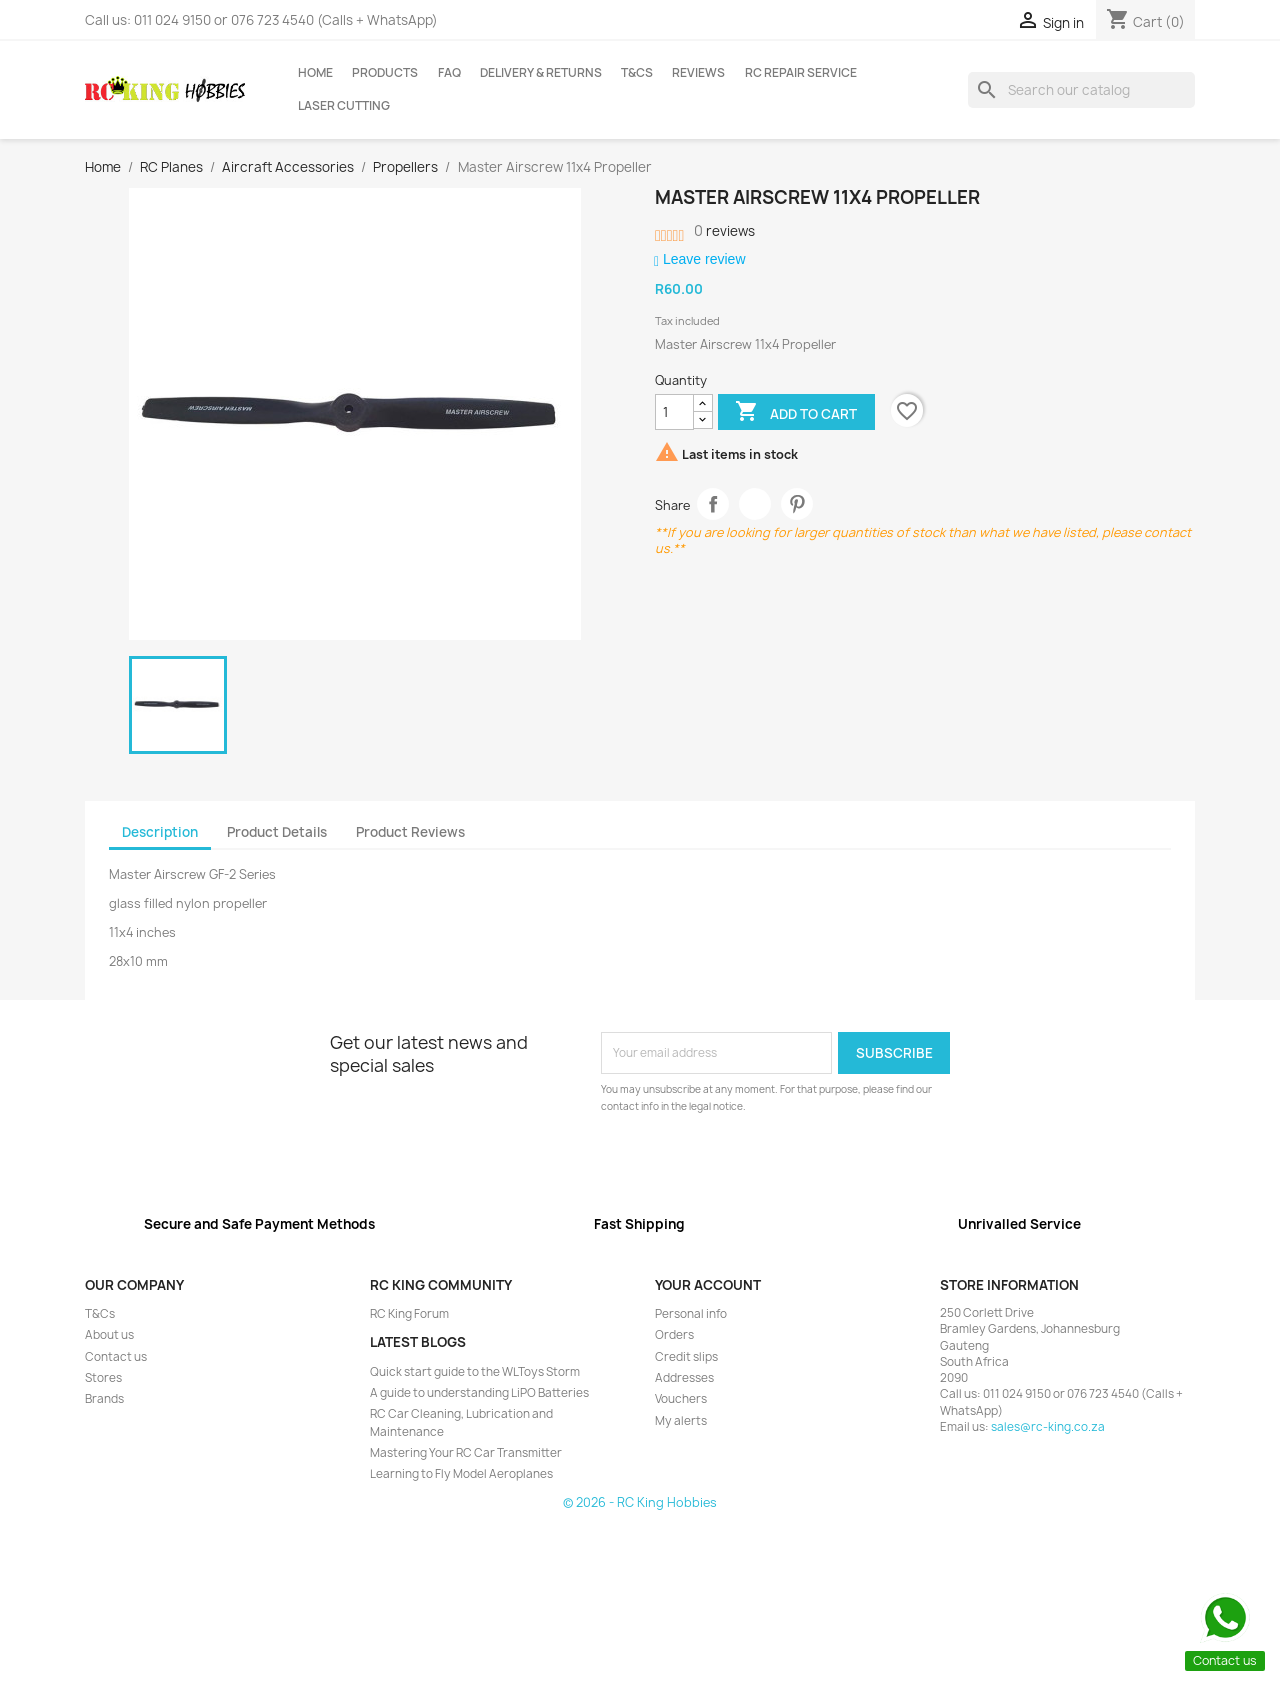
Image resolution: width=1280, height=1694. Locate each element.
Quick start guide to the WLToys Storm (475, 1372)
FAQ (449, 73)
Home (315, 73)
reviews (724, 231)
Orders (674, 1335)
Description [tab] (160, 832)
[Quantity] (674, 412)
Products (385, 73)
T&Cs (637, 73)
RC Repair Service (801, 73)
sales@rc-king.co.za (1048, 1427)
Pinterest (797, 504)
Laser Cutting (344, 106)
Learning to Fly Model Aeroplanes (461, 1474)
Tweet (755, 504)
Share (713, 504)
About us (109, 1335)
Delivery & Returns (541, 73)
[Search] (1081, 90)
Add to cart (796, 413)
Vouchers (681, 1399)
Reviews (698, 73)
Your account (708, 1285)
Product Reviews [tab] (410, 832)
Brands (104, 1399)
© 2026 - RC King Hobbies (640, 1502)
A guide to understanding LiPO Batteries (479, 1393)
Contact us (116, 1357)
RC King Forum (409, 1314)
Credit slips (686, 1357)
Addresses (684, 1378)
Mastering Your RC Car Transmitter (466, 1453)
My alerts (681, 1421)
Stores (103, 1378)
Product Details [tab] (277, 832)
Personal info (691, 1314)
